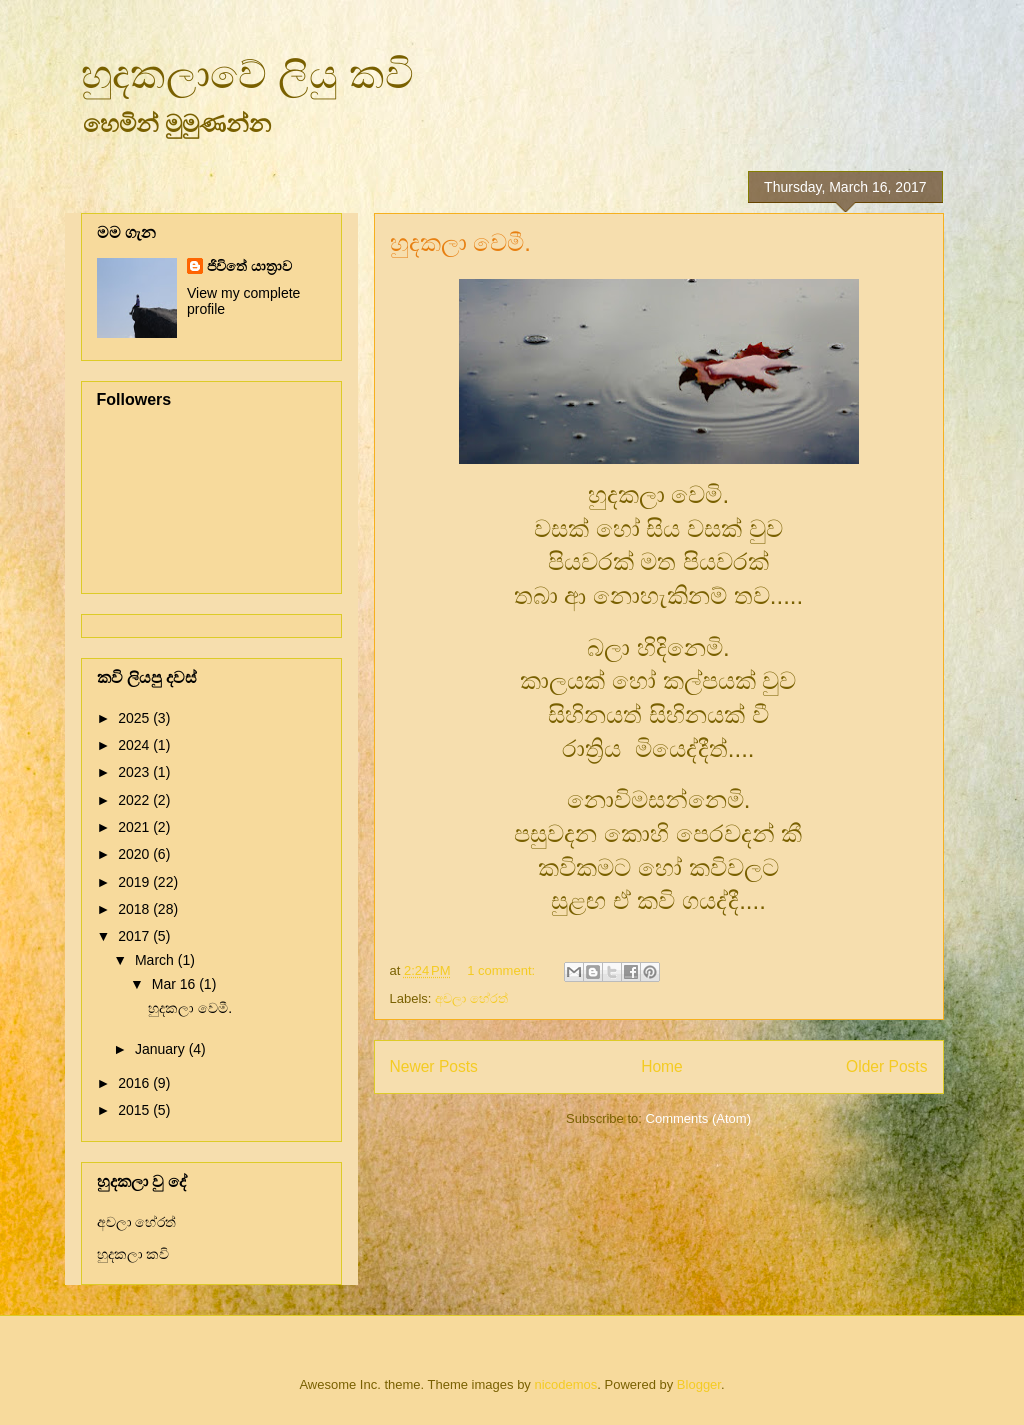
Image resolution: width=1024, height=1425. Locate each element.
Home (662, 1066)
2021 (135, 827)
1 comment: (503, 970)
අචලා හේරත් (471, 998)
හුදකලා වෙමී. (460, 242)
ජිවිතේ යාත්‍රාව (249, 266)
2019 (135, 882)
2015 (135, 1110)
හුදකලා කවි (133, 1254)
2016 (135, 1083)
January (162, 1049)
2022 (135, 800)
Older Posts (886, 1066)
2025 (135, 718)
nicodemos (565, 1384)
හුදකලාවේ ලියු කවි (247, 74)
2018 (135, 909)
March (156, 960)
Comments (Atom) (698, 1118)
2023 (135, 772)
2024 (135, 745)
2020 (135, 854)
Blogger (699, 1384)
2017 (135, 936)
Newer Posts (434, 1066)
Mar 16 (175, 984)
